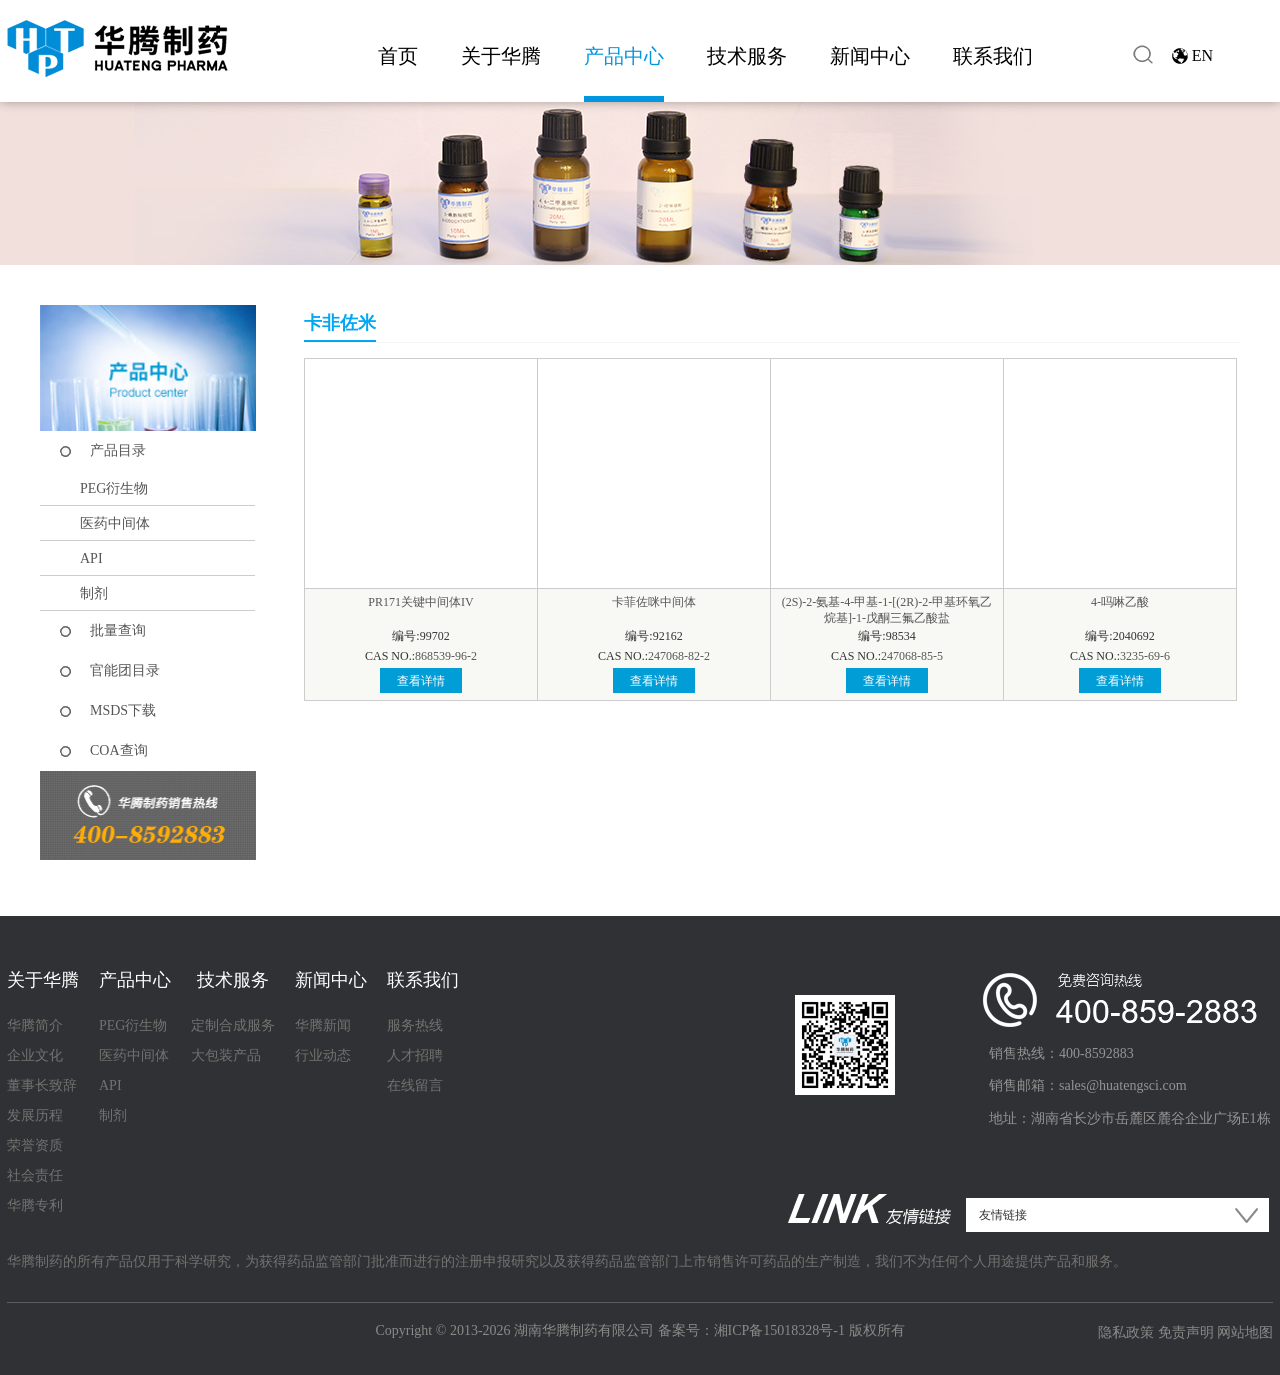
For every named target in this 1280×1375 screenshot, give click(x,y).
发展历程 (35, 1115)
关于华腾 (501, 56)
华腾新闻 (323, 1025)
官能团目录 (125, 670)
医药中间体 (115, 523)
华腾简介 (35, 1025)
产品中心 (624, 56)
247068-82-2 (679, 656)
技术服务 (747, 56)
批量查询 (118, 630)
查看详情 (421, 681)
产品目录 (118, 450)
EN (1202, 55)
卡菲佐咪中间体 (654, 602)
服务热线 (415, 1025)
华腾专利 (35, 1205)
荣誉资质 (35, 1145)
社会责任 (35, 1175)
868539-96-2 (446, 656)
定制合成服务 (233, 1025)
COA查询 (119, 750)
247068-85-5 (912, 656)
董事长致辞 (42, 1085)
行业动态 (323, 1055)
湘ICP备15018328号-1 (779, 1330)
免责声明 (1186, 1332)
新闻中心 (870, 56)
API (91, 558)
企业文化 (35, 1055)
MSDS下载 (123, 710)
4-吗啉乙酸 (1120, 602)
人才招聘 (415, 1055)
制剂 (94, 593)
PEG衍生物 (114, 488)
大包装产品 (226, 1055)
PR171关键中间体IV (420, 602)
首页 (398, 56)
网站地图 (1245, 1332)
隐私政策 (1126, 1332)
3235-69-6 (1145, 656)
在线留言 (415, 1085)
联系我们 (993, 56)
